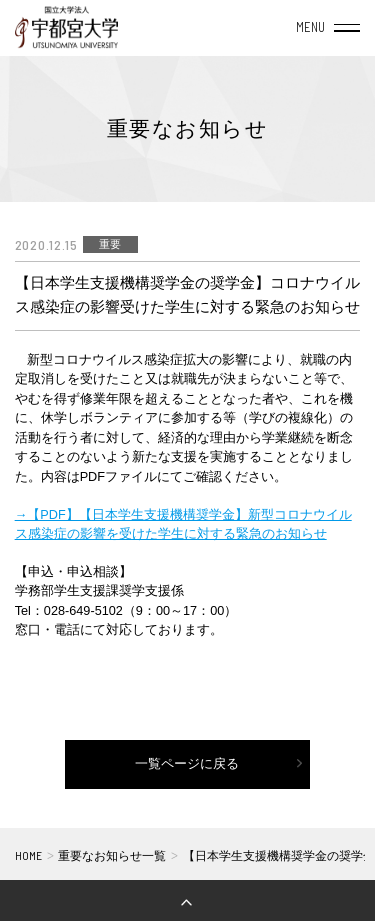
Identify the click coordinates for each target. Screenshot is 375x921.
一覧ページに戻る (187, 764)
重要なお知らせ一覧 (112, 855)
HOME (28, 855)
